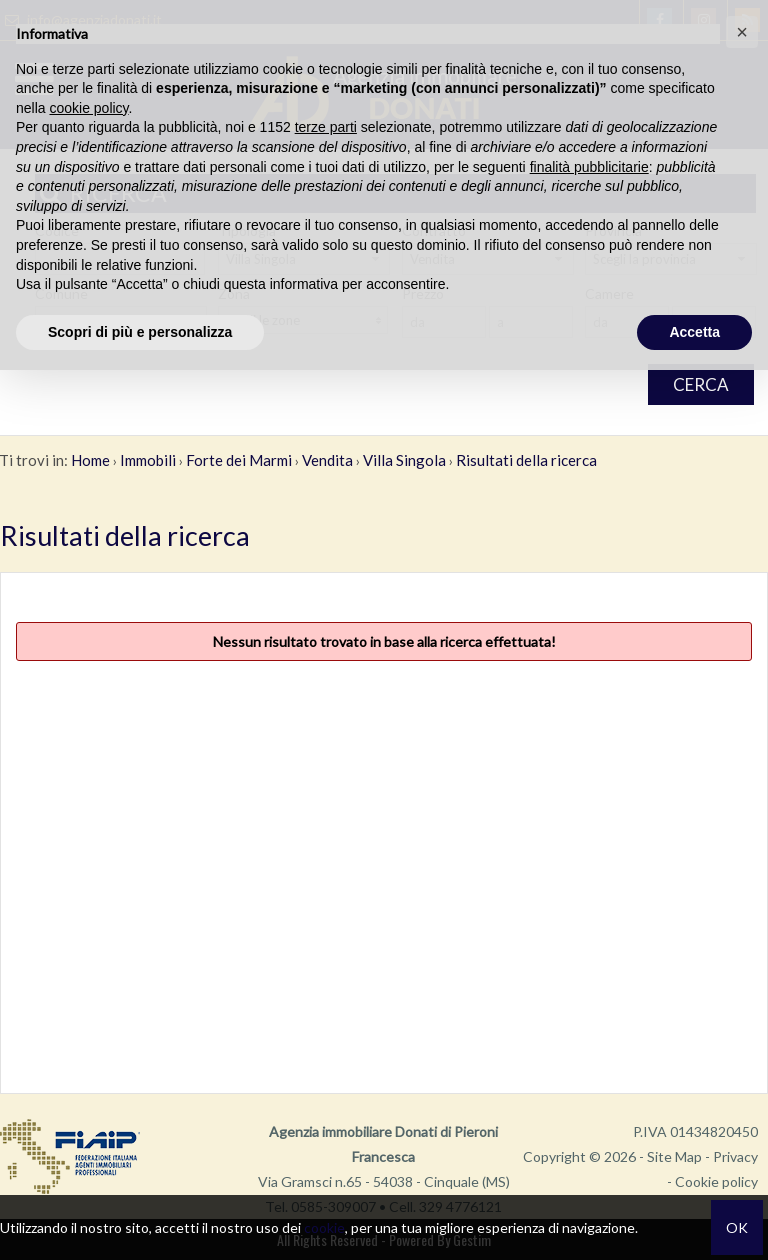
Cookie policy (716, 1181)
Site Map (674, 1156)
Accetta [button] (694, 332)
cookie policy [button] (88, 108)
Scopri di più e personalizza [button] (140, 332)
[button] (742, 32)
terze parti (326, 127)
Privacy (735, 1156)
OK (737, 1227)
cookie (324, 1227)
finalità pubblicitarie (589, 167)
